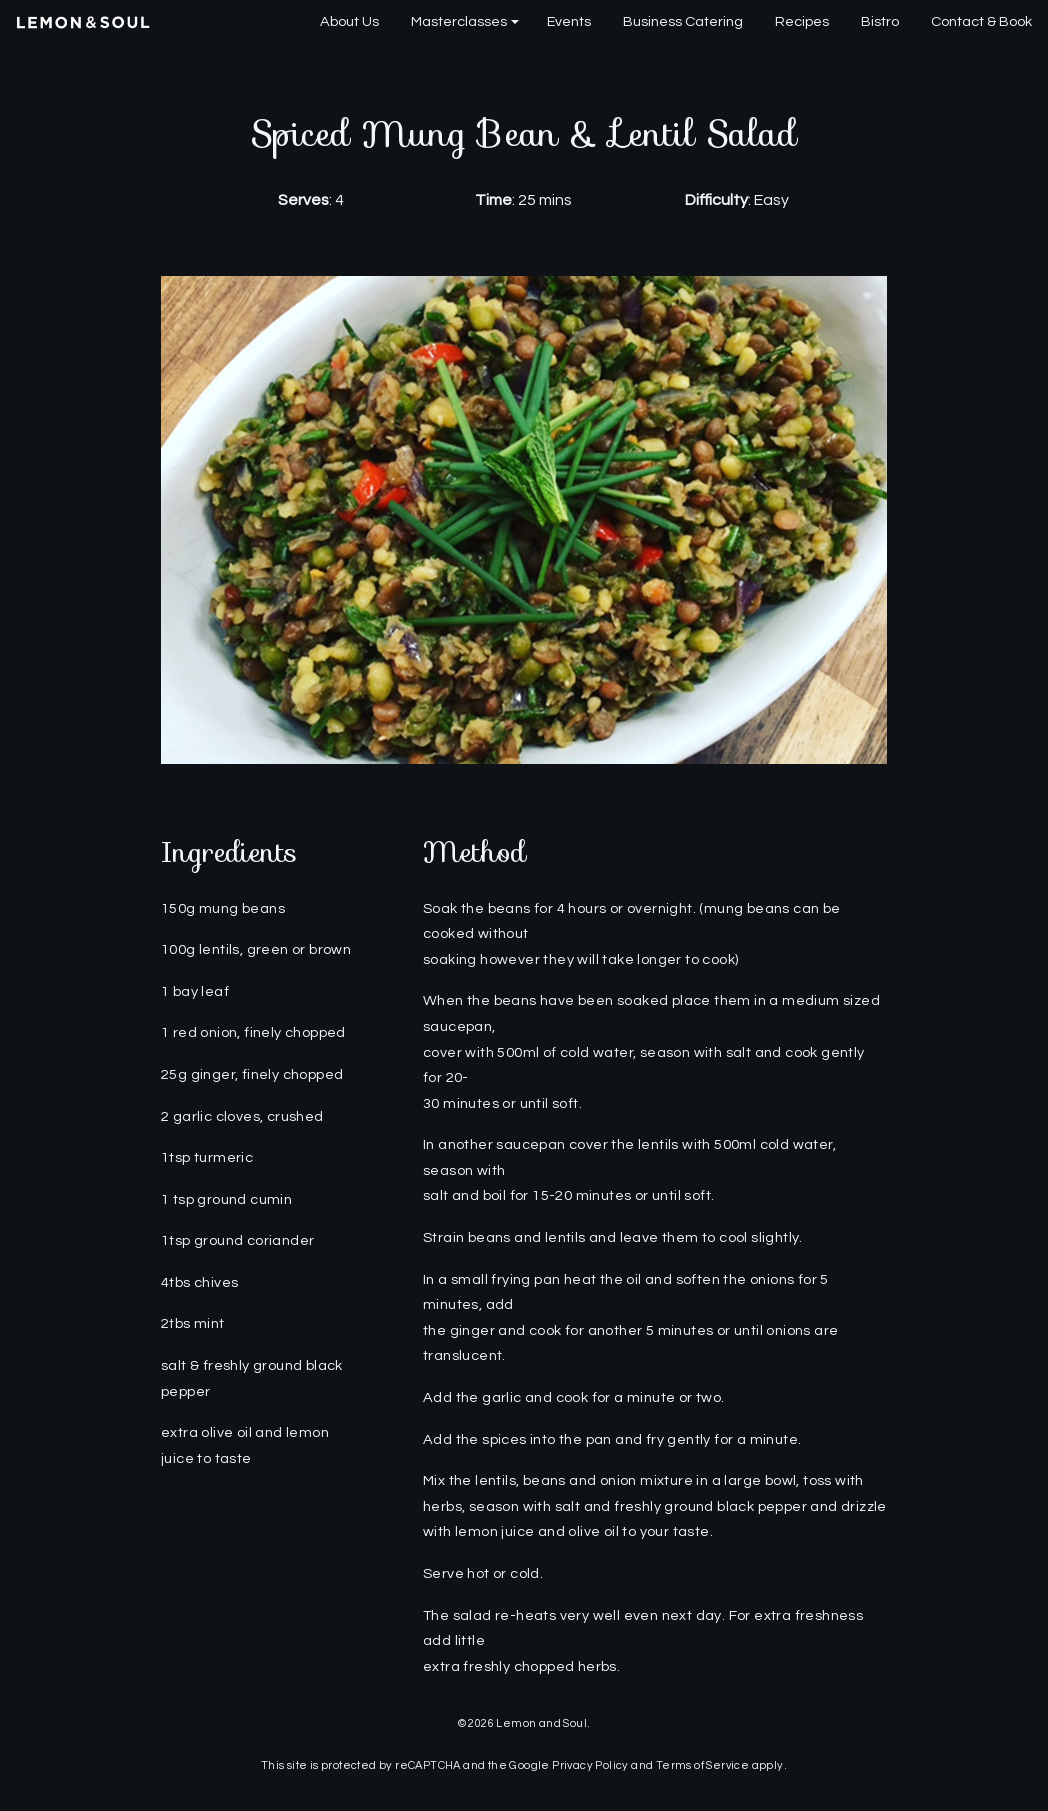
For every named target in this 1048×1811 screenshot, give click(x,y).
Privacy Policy (590, 1765)
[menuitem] (349, 22)
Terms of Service (702, 1765)
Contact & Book (981, 21)
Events (569, 21)
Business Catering (683, 21)
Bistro (880, 21)
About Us (349, 21)
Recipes (802, 21)
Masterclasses (459, 21)
